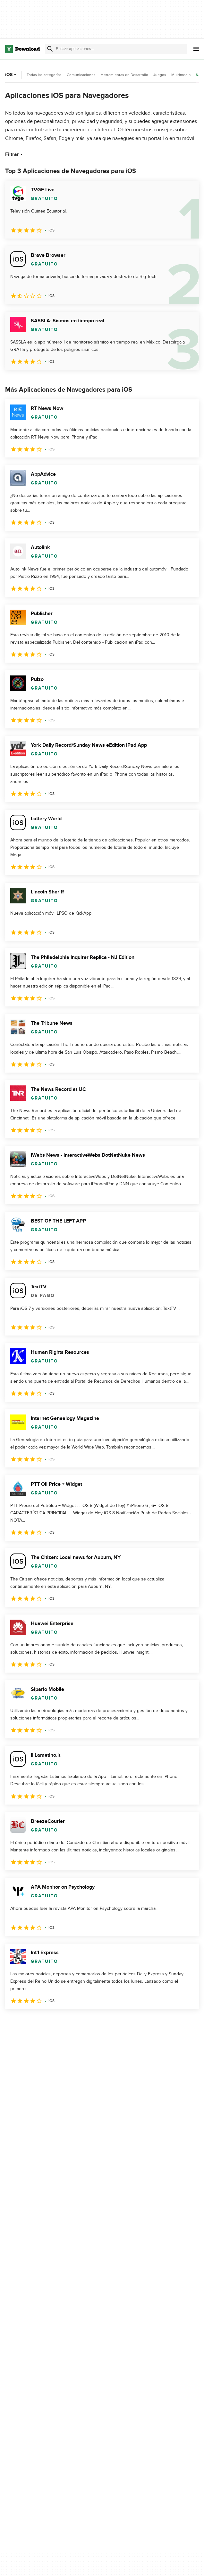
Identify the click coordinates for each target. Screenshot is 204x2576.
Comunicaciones (81, 75)
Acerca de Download (150, 2541)
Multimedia (181, 75)
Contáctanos (142, 2563)
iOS (11, 74)
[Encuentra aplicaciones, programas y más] (116, 49)
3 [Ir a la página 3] (45, 2023)
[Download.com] (22, 49)
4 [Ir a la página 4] (61, 2023)
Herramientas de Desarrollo (124, 75)
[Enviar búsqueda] (50, 49)
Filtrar (14, 154)
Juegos (159, 75)
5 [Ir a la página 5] (78, 2023)
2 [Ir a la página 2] (28, 2023)
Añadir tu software (148, 2552)
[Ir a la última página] (185, 2023)
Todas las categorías (44, 75)
